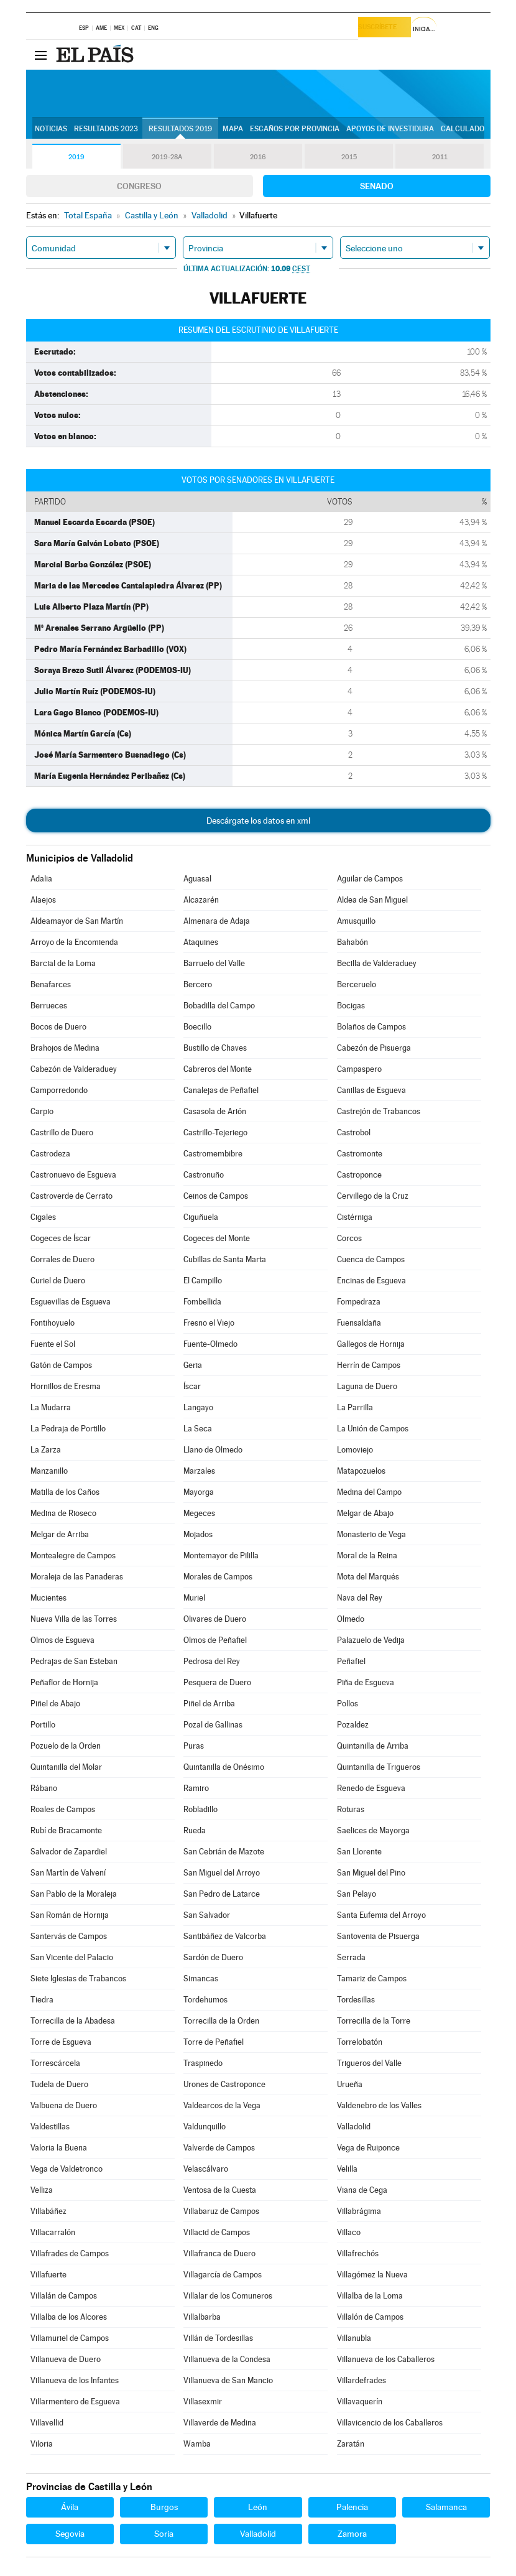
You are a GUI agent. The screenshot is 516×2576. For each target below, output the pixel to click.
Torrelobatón (359, 2042)
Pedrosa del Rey (211, 1661)
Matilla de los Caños (64, 1492)
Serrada (351, 1957)
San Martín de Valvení (68, 1872)
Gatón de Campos (61, 1365)
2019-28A (167, 157)
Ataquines (200, 942)
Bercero (197, 984)
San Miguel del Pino (371, 1872)
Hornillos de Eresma (65, 1386)
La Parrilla (355, 1407)
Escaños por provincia (294, 128)
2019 (76, 157)
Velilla (347, 2169)
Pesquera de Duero (217, 1682)
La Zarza (45, 1449)
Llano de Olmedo (212, 1449)
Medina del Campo (369, 1492)
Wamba (197, 2443)
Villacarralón (52, 2232)
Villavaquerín (359, 2401)
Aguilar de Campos (370, 878)
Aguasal (197, 878)
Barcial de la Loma (63, 963)
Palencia (352, 2507)
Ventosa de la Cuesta (219, 2190)
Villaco (349, 2232)
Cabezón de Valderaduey (73, 1069)
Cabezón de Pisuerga (374, 1048)
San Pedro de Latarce (221, 1894)
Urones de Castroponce (224, 2084)
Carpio (41, 1111)
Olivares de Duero (214, 1619)
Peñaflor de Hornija (64, 1682)
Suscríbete (382, 29)
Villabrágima (359, 2211)
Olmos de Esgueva (62, 1640)
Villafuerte (48, 2274)
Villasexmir (202, 2401)
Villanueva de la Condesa (226, 2359)
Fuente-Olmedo (210, 1344)
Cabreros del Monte (217, 1069)
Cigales (43, 1217)
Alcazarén (201, 899)
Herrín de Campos (368, 1365)
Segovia (70, 2534)
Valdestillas (50, 2126)
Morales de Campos (217, 1576)
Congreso (139, 186)
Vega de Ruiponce (368, 2147)
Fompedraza (358, 1301)
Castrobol (354, 1132)
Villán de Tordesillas (218, 2338)
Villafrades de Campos (69, 2253)
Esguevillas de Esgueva (70, 1301)
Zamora (352, 2534)
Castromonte (359, 1153)
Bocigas (351, 1005)
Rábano (43, 1788)
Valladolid (354, 2126)
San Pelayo (356, 1894)
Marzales (199, 1471)
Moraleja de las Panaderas (76, 1576)
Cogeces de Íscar (60, 1238)
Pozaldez (353, 1724)
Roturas (350, 1809)
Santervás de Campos (68, 1936)
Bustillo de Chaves (215, 1048)
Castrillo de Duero (61, 1132)
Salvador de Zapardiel (68, 1851)
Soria (163, 2534)
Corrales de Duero (62, 1259)
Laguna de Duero (367, 1386)
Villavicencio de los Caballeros (390, 2422)
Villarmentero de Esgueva (75, 2401)
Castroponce (359, 1174)
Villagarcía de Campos (222, 2274)
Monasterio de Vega (371, 1534)
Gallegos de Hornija (371, 1344)
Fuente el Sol (52, 1344)
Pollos (347, 1703)
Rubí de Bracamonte (66, 1830)
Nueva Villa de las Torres (73, 1619)
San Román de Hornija (69, 1915)
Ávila (69, 2507)
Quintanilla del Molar (66, 1767)
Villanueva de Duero (65, 2359)
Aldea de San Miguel (372, 899)
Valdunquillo (204, 2126)
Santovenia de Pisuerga (378, 1936)
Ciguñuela (200, 1217)
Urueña (349, 2084)
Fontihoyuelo (52, 1323)
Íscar (192, 1386)
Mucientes (48, 1597)
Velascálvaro (205, 2169)
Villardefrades (361, 2380)
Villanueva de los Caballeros (386, 2359)
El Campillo (202, 1280)
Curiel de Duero (57, 1280)
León (257, 2507)
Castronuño (203, 1174)
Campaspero (359, 1069)
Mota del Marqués (368, 1576)
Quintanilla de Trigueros (378, 1767)
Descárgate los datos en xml (258, 820)
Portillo (42, 1724)
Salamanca (446, 2507)
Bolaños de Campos (371, 1026)
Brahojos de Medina (64, 1048)
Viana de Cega (362, 2190)
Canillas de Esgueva (371, 1090)
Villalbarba (202, 2317)
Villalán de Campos (63, 2295)
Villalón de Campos (370, 2317)
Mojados (198, 1534)
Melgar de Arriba (59, 1534)
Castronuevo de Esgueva (73, 1174)
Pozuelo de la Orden (65, 1746)
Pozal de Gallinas (212, 1724)
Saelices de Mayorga (373, 1830)
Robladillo (200, 1809)
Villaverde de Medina (219, 2422)
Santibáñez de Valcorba (224, 1936)
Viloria (41, 2443)
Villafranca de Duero (219, 2253)
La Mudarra (50, 1407)
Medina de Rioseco (63, 1513)
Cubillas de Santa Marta (224, 1259)
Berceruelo (356, 984)
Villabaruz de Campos (221, 2211)
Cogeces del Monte (216, 1238)
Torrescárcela (55, 2063)
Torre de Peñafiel (213, 2042)
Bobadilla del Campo (219, 1005)
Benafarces (50, 984)
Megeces (199, 1513)
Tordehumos (205, 1999)
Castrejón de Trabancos (378, 1111)
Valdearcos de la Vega (221, 2105)
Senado (377, 186)
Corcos (349, 1238)
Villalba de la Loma (370, 2295)
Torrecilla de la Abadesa (72, 2020)
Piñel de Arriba (209, 1703)
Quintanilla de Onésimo (223, 1767)
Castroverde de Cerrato (71, 1196)
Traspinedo (203, 2063)
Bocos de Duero (58, 1026)
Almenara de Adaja (216, 921)
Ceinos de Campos (215, 1196)
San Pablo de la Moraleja (73, 1894)
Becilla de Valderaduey (377, 963)
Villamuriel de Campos (69, 2338)
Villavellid (46, 2422)
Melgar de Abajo (365, 1513)
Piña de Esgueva (365, 1682)
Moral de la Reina (367, 1555)
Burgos (164, 2507)
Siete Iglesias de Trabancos (78, 1978)
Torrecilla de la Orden (221, 2020)
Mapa (233, 128)
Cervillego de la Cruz (372, 1196)
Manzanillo (49, 1471)
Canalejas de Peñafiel (221, 1090)
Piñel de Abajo (55, 1703)
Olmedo (350, 1619)
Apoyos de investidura (390, 128)
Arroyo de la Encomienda (74, 942)
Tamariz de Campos (372, 1978)
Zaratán (350, 2443)
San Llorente (359, 1851)
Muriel (194, 1597)
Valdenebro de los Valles (379, 2105)
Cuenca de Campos (371, 1259)
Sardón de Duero (213, 1957)
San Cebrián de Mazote (223, 1851)
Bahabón (352, 942)
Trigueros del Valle (369, 2063)
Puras (193, 1746)
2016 (258, 157)
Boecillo (197, 1026)
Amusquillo (356, 921)
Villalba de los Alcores (68, 2317)
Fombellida (202, 1301)
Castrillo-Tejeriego (215, 1132)
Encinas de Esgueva (371, 1280)
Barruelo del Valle (214, 963)
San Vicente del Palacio (71, 1957)
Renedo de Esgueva (371, 1788)
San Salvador (206, 1915)
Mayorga (198, 1492)
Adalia (41, 878)
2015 (349, 157)
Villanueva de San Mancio (228, 2380)
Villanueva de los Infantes (74, 2380)
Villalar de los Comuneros (227, 2295)
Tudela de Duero (59, 2084)
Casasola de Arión (214, 1111)
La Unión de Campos (372, 1428)
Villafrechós (358, 2253)
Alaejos (43, 899)
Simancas (200, 1978)
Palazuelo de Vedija (371, 1640)
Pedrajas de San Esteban (73, 1661)
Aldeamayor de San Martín (76, 921)
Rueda (194, 1830)
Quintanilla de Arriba (372, 1746)
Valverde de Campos (219, 2147)
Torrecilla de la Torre (373, 2020)
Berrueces (48, 1005)
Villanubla (354, 2338)
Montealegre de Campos (73, 1555)
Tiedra (41, 1999)
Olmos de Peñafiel (215, 1640)
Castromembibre (212, 1153)
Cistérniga (354, 1217)
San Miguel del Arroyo (221, 1872)
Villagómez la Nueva (372, 2274)
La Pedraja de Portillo (68, 1428)
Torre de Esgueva (60, 2042)
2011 (439, 157)
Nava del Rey (359, 1597)
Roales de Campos (62, 1809)
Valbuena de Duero (63, 2105)
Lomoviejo (355, 1449)
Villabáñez (48, 2211)
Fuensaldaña (359, 1323)
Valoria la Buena (58, 2147)
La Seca (197, 1428)
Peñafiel (351, 1661)
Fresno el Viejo (208, 1323)
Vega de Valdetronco (66, 2169)
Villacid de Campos (216, 2232)
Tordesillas (356, 1999)
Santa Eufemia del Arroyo (381, 1915)
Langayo (198, 1407)
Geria (192, 1365)
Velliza (41, 2190)
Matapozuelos (361, 1471)
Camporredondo (59, 1090)
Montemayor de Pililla (221, 1555)
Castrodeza (50, 1153)
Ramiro (196, 1788)
